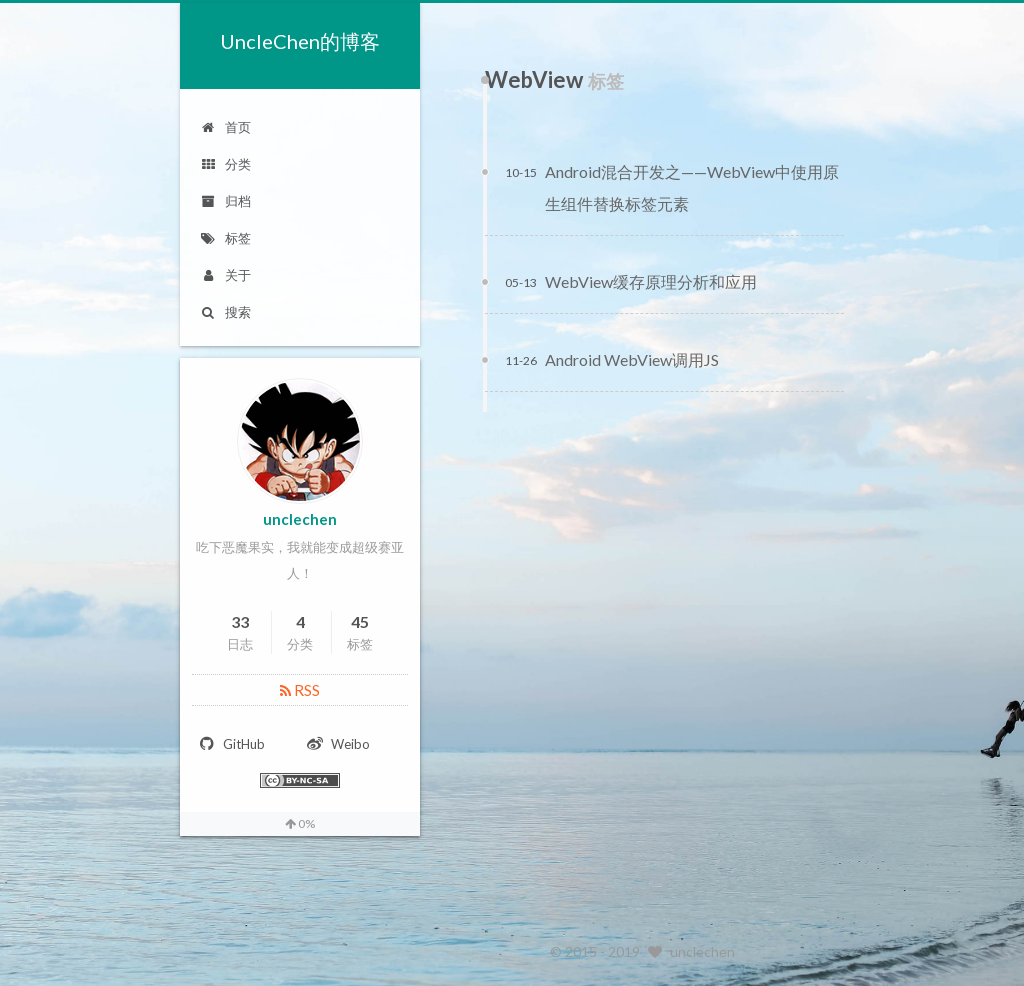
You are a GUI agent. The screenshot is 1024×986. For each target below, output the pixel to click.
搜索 (225, 312)
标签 (225, 238)
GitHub (231, 743)
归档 (225, 201)
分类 (225, 164)
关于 (225, 275)
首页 (225, 127)
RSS (300, 690)
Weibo (337, 743)
